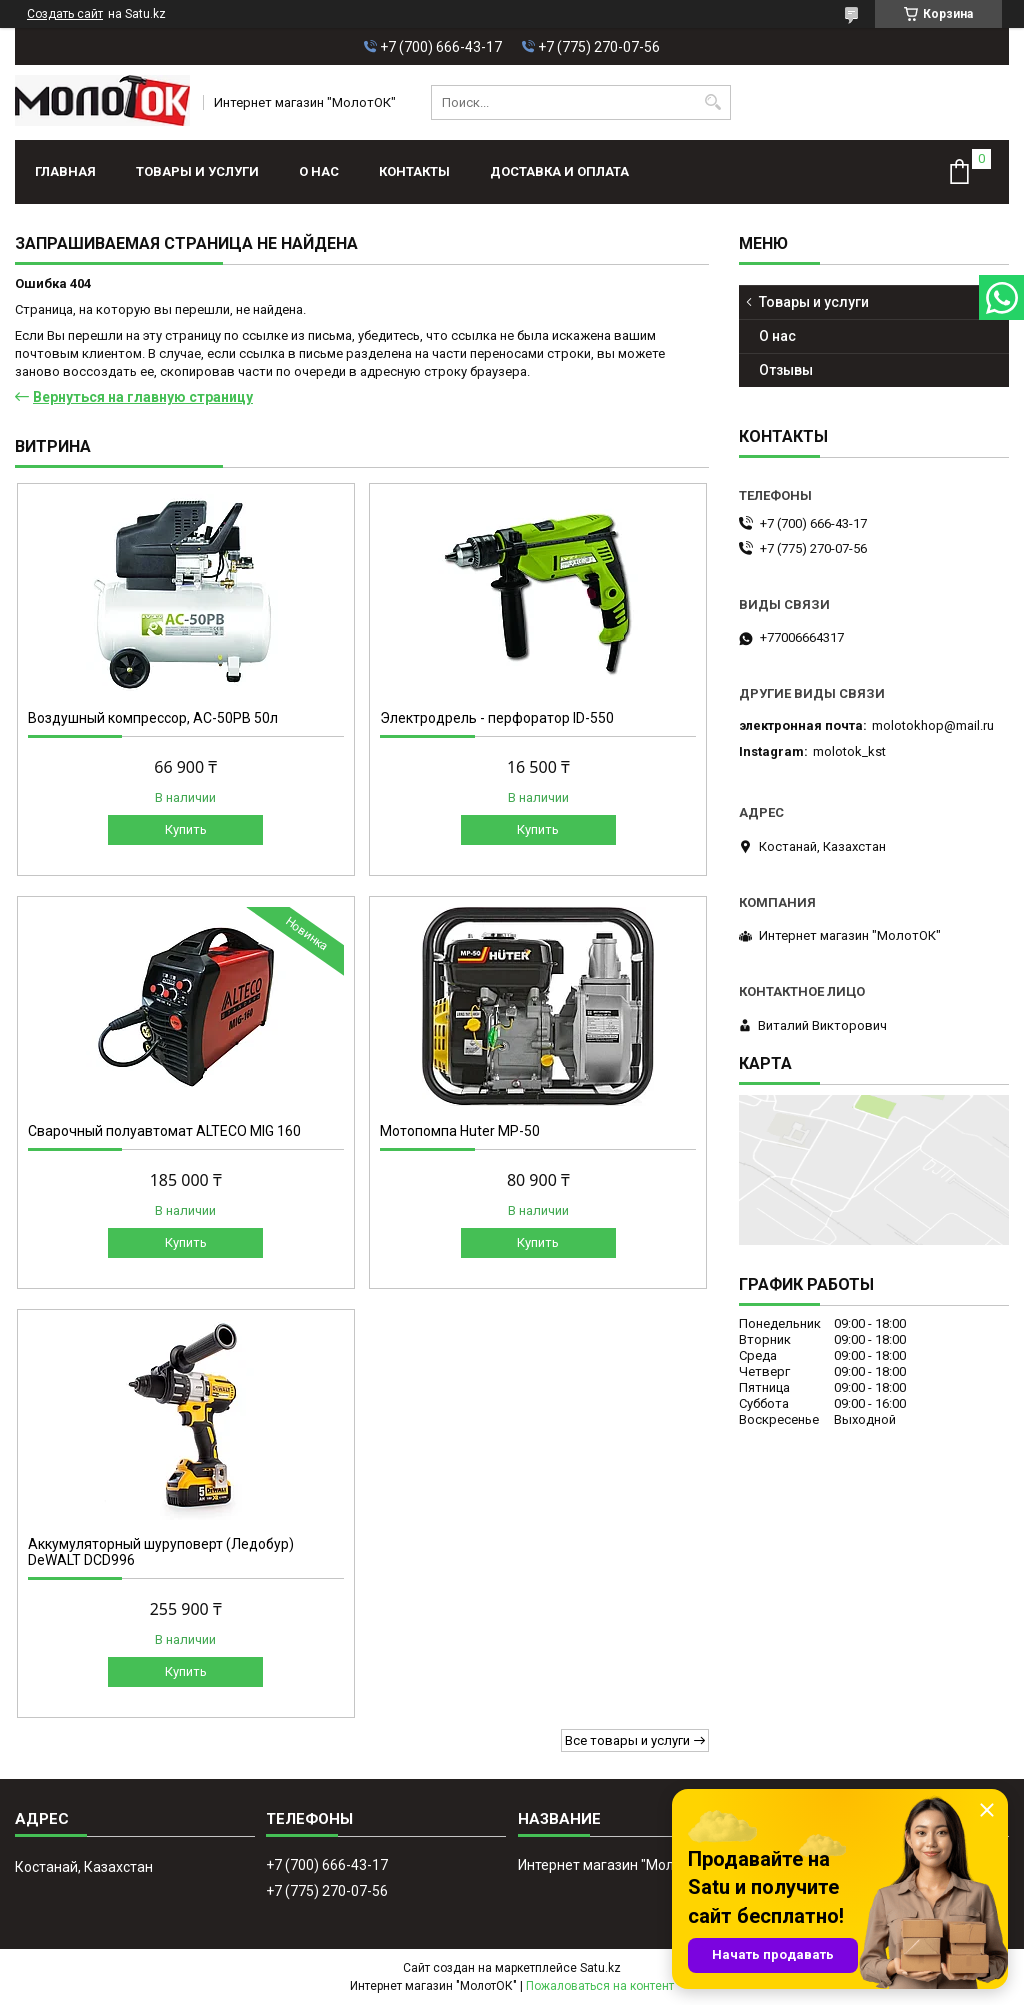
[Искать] (713, 102)
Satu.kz (600, 1968)
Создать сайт (65, 14)
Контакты (414, 171)
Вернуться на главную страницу (143, 397)
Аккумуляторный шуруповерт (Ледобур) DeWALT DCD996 (161, 1552)
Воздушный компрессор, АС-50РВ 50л (153, 718)
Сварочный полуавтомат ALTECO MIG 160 (164, 1131)
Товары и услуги (197, 171)
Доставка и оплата (559, 171)
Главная (65, 171)
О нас (319, 171)
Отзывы (786, 370)
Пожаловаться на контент (600, 1986)
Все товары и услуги (627, 1740)
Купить (186, 829)
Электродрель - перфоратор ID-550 (497, 718)
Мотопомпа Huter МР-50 (460, 1131)
